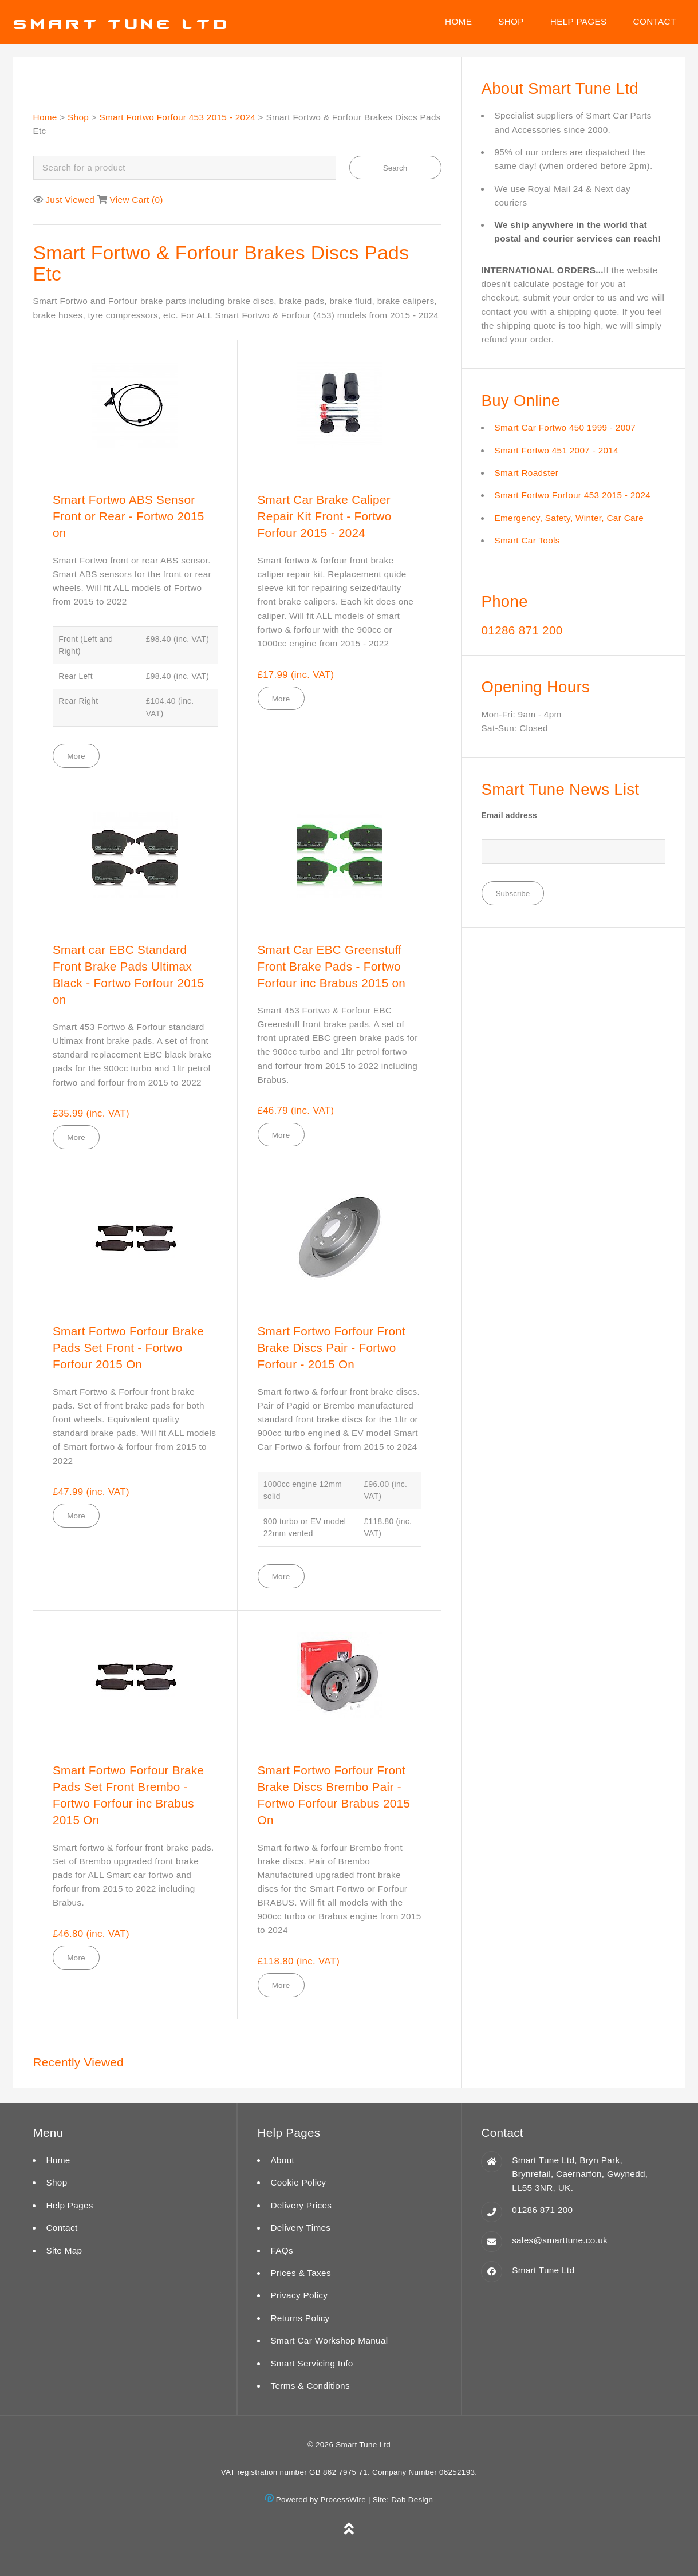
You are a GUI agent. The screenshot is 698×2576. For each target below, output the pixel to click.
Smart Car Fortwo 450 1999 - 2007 (565, 427)
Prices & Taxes (300, 2273)
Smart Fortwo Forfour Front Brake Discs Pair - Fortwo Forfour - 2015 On (332, 1347)
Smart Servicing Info (311, 2363)
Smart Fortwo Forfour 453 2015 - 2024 (177, 117)
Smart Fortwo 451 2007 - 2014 (556, 450)
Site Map (64, 2250)
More (76, 756)
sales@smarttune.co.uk (560, 2240)
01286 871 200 (522, 630)
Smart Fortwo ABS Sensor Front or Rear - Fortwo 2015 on (128, 516)
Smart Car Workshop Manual (329, 2340)
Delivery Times (300, 2227)
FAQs (281, 2250)
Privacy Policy (299, 2295)
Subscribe (513, 893)
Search (395, 168)
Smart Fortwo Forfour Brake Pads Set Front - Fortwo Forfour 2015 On (128, 1347)
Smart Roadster (527, 473)
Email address (509, 815)
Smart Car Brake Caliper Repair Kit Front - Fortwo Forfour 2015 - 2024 (325, 516)
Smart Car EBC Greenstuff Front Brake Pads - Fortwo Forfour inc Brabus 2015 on (332, 966)
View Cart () (136, 199)
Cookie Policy (298, 2182)
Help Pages (578, 21)
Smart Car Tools (527, 540)
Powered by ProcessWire (315, 2499)
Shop (511, 21)
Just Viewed (69, 199)
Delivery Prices (301, 2205)
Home (458, 21)
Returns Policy (299, 2318)
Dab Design (412, 2499)
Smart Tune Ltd (543, 2270)
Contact (654, 21)
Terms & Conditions (309, 2385)
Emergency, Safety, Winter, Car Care (569, 518)
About (282, 2160)
